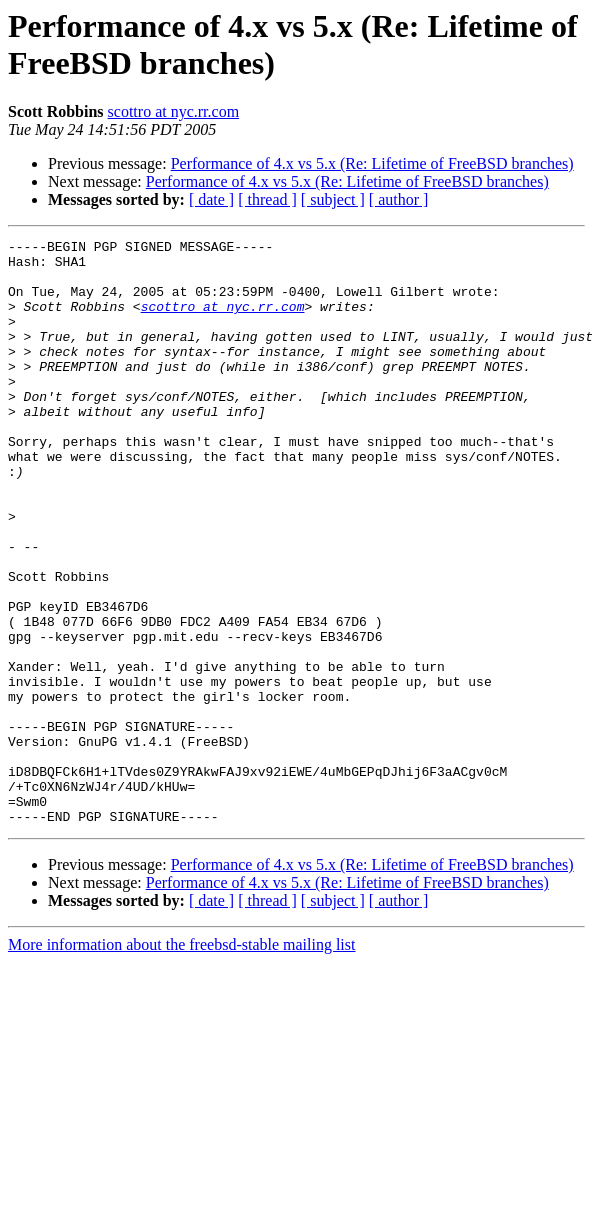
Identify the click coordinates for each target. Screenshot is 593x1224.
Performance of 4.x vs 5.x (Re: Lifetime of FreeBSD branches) (372, 163)
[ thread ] (267, 199)
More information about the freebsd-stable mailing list (181, 1061)
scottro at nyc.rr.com (174, 111)
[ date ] (211, 199)
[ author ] (399, 199)
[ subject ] (333, 199)
